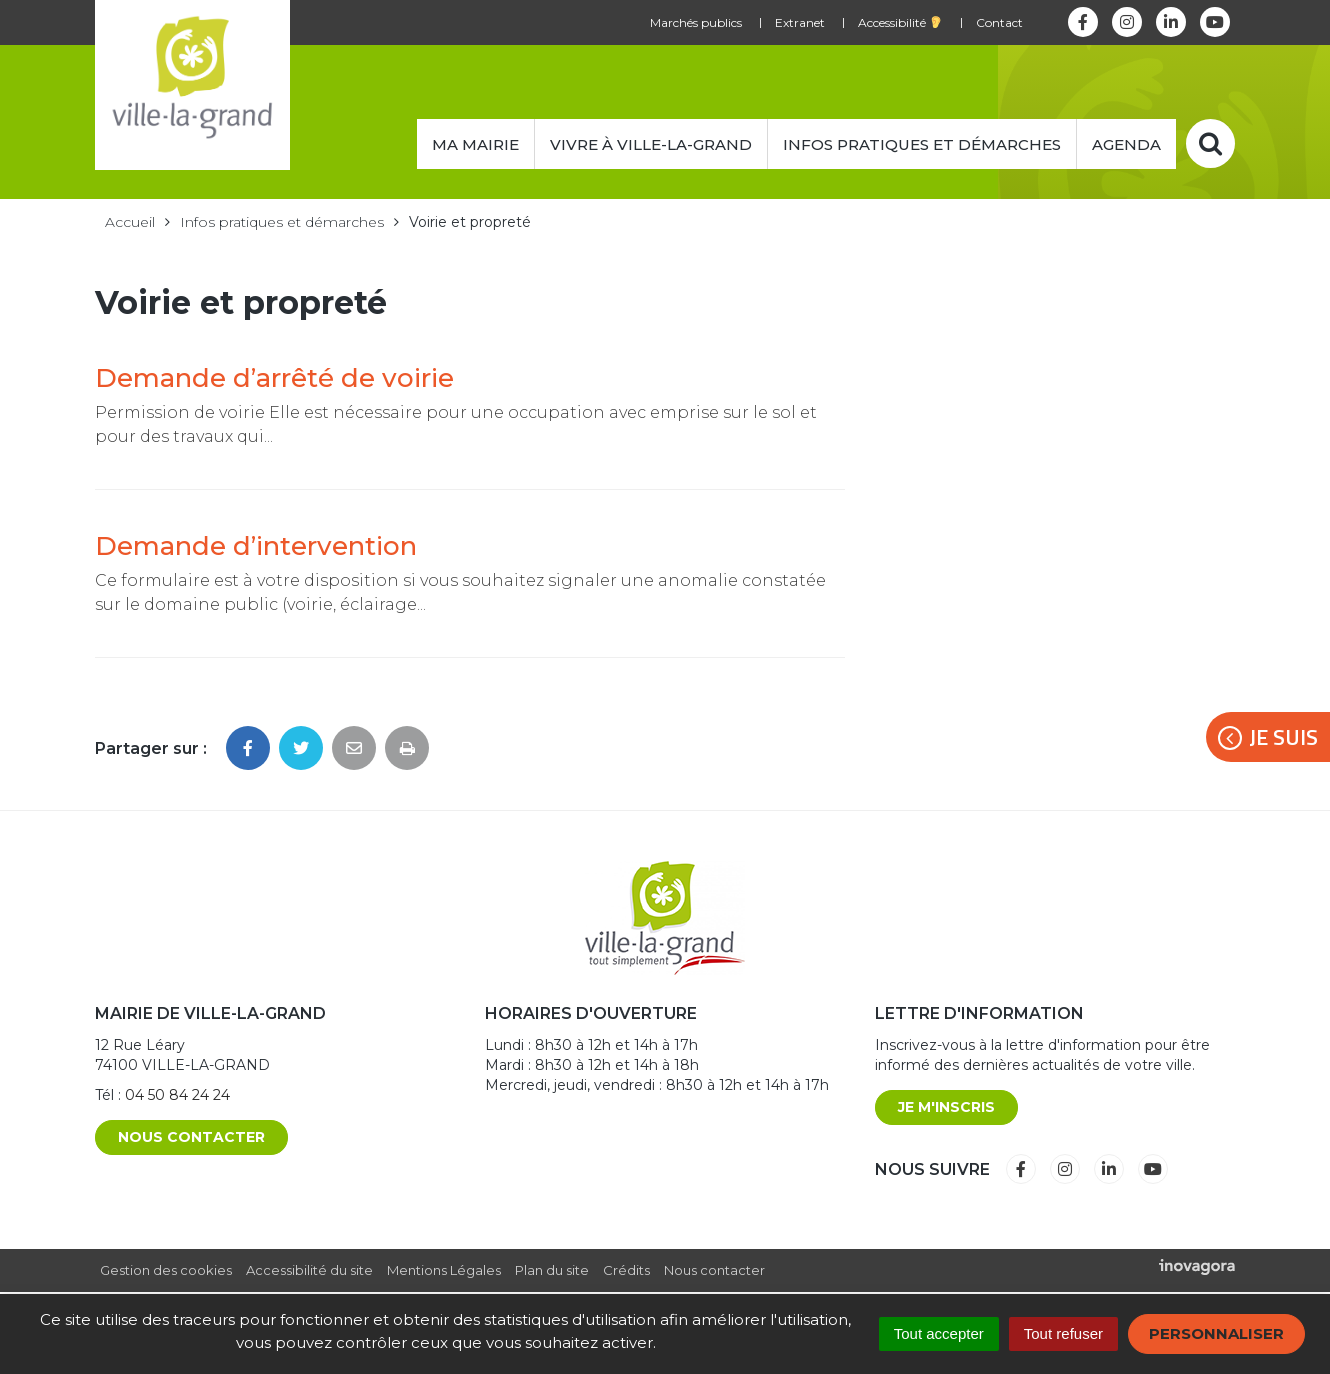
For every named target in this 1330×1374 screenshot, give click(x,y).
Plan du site (552, 1270)
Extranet (800, 22)
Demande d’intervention (256, 546)
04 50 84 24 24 (177, 1095)
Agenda (1126, 144)
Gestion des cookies (166, 1270)
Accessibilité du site (309, 1270)
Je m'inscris (946, 1107)
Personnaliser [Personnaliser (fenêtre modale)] (1216, 1333)
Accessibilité (900, 22)
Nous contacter (191, 1137)
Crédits (626, 1270)
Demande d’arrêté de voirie (274, 378)
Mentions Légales (444, 1270)
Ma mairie (475, 144)
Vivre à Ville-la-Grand (651, 144)
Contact (999, 22)
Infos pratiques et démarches (922, 144)
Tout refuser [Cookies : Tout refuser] (1063, 1333)
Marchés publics (696, 22)
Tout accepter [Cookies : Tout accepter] (939, 1333)
